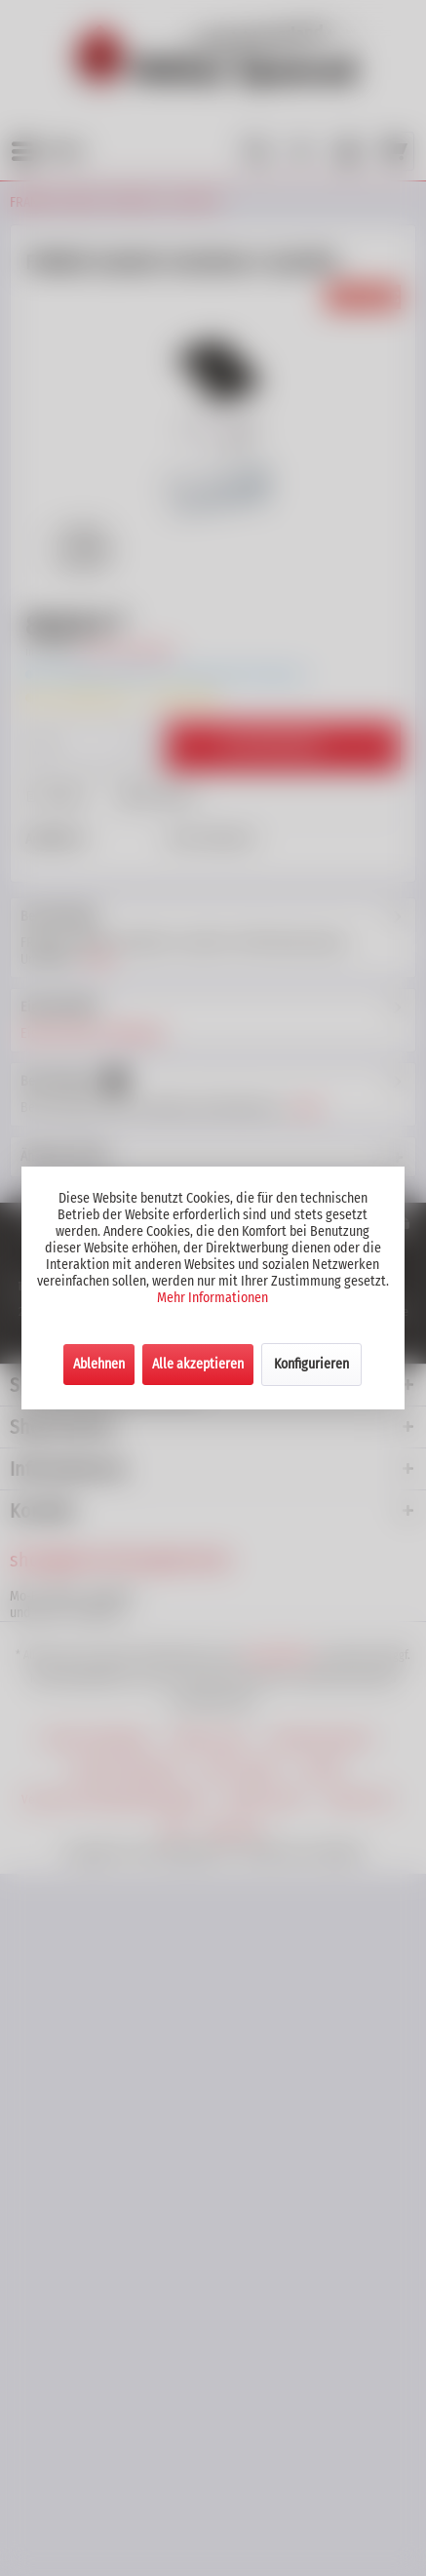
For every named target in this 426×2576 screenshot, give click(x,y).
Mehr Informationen (212, 1297)
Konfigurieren (311, 1364)
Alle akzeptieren (198, 1364)
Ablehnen (99, 1364)
